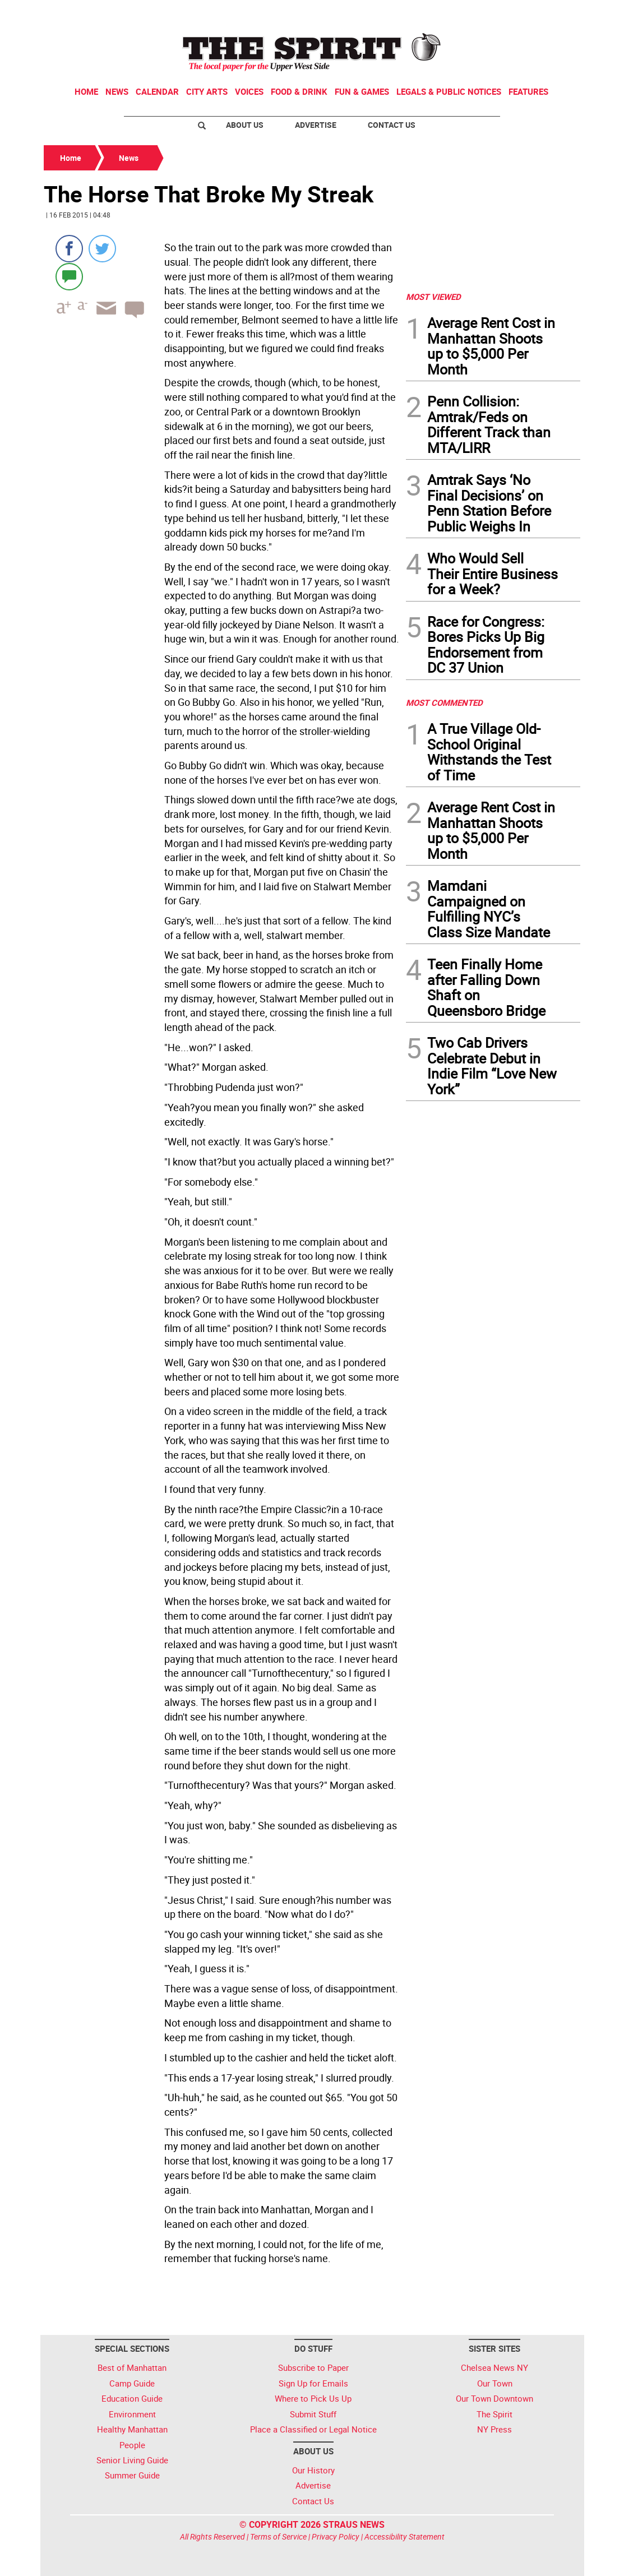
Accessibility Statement (404, 2536)
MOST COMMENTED (444, 702)
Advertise (315, 124)
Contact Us (391, 124)
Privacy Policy (335, 2536)
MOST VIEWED (433, 296)
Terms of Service (278, 2536)
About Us (245, 124)
